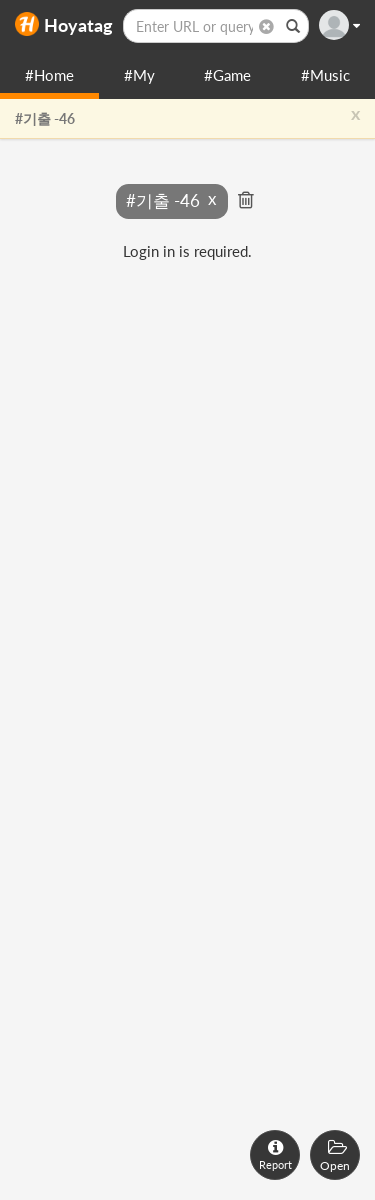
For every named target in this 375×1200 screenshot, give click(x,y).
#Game (227, 75)
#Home (49, 75)
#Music (325, 75)
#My (139, 75)
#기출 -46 (45, 118)
